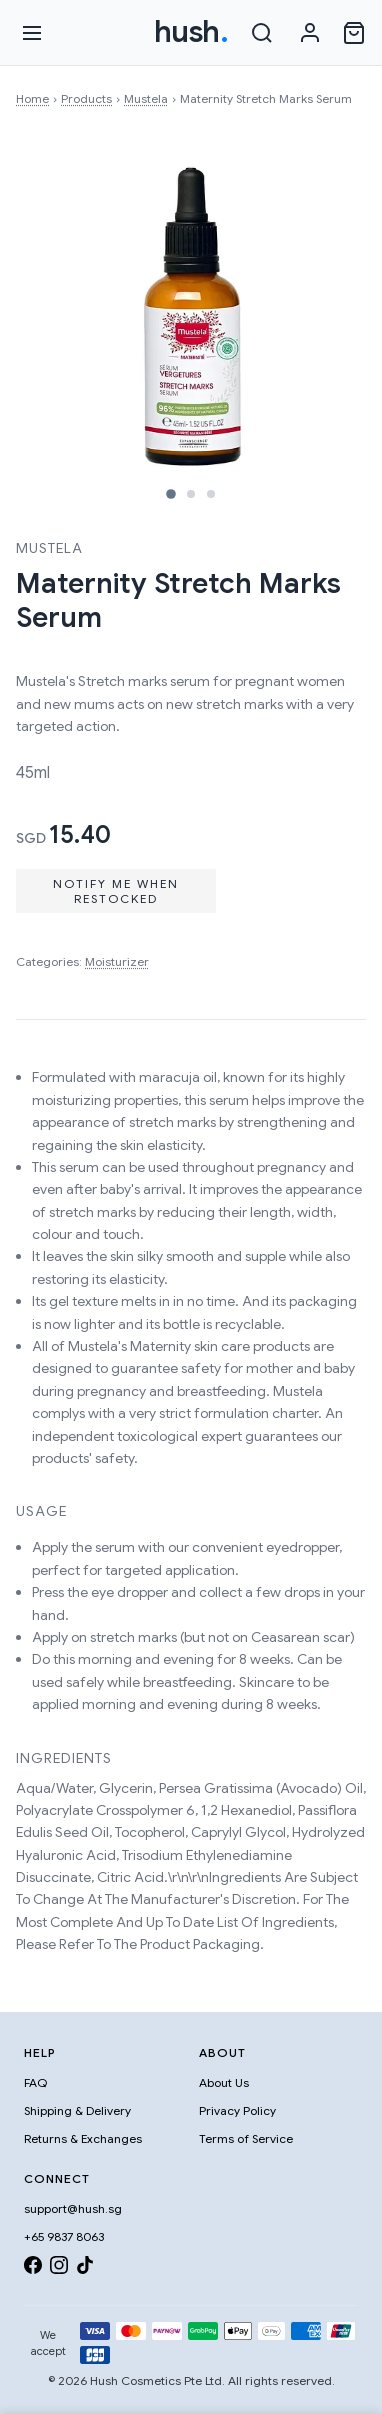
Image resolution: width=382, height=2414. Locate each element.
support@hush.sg (73, 2208)
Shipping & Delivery (77, 2110)
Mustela (146, 98)
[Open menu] (32, 33)
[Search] (262, 33)
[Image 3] (211, 494)
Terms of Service (246, 2138)
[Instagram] (59, 2268)
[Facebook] (33, 2268)
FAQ (35, 2082)
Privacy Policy (237, 2110)
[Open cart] (354, 33)
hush (191, 32)
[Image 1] (171, 494)
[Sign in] (310, 33)
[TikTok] (85, 2268)
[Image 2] (191, 494)
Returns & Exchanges (83, 2138)
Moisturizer (117, 961)
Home (32, 98)
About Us (224, 2082)
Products (86, 98)
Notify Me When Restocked (116, 891)
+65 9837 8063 (64, 2236)
